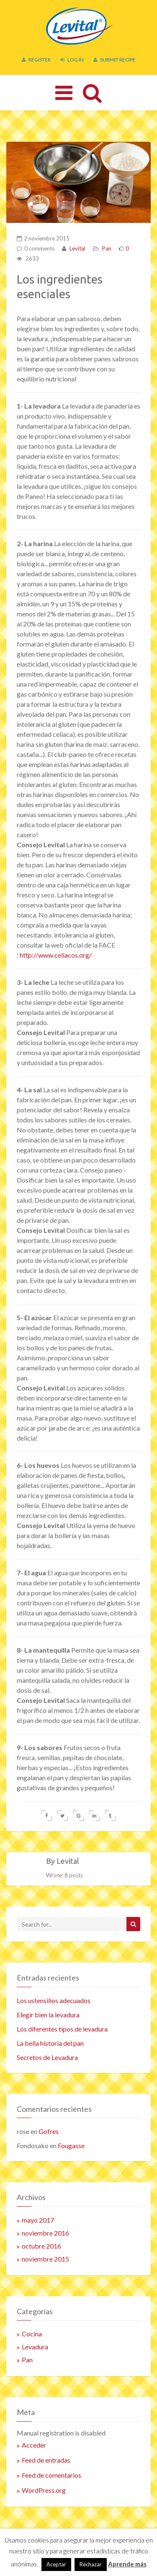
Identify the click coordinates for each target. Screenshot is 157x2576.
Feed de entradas (46, 2460)
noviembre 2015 (45, 2259)
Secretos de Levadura (47, 2057)
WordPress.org (44, 2490)
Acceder (34, 2445)
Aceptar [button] (56, 2564)
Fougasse (71, 2145)
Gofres (49, 2131)
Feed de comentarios (51, 2475)
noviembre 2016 (45, 2233)
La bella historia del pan (50, 2043)
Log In (72, 59)
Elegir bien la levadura (48, 2015)
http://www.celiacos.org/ (56, 955)
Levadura (35, 2347)
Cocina (32, 2334)
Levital (76, 248)
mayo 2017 (38, 2220)
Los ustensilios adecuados (53, 2000)
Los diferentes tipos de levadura (62, 2029)
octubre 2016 (41, 2246)
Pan (106, 248)
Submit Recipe (114, 59)
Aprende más (127, 2564)
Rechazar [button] (91, 2564)
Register (36, 59)
